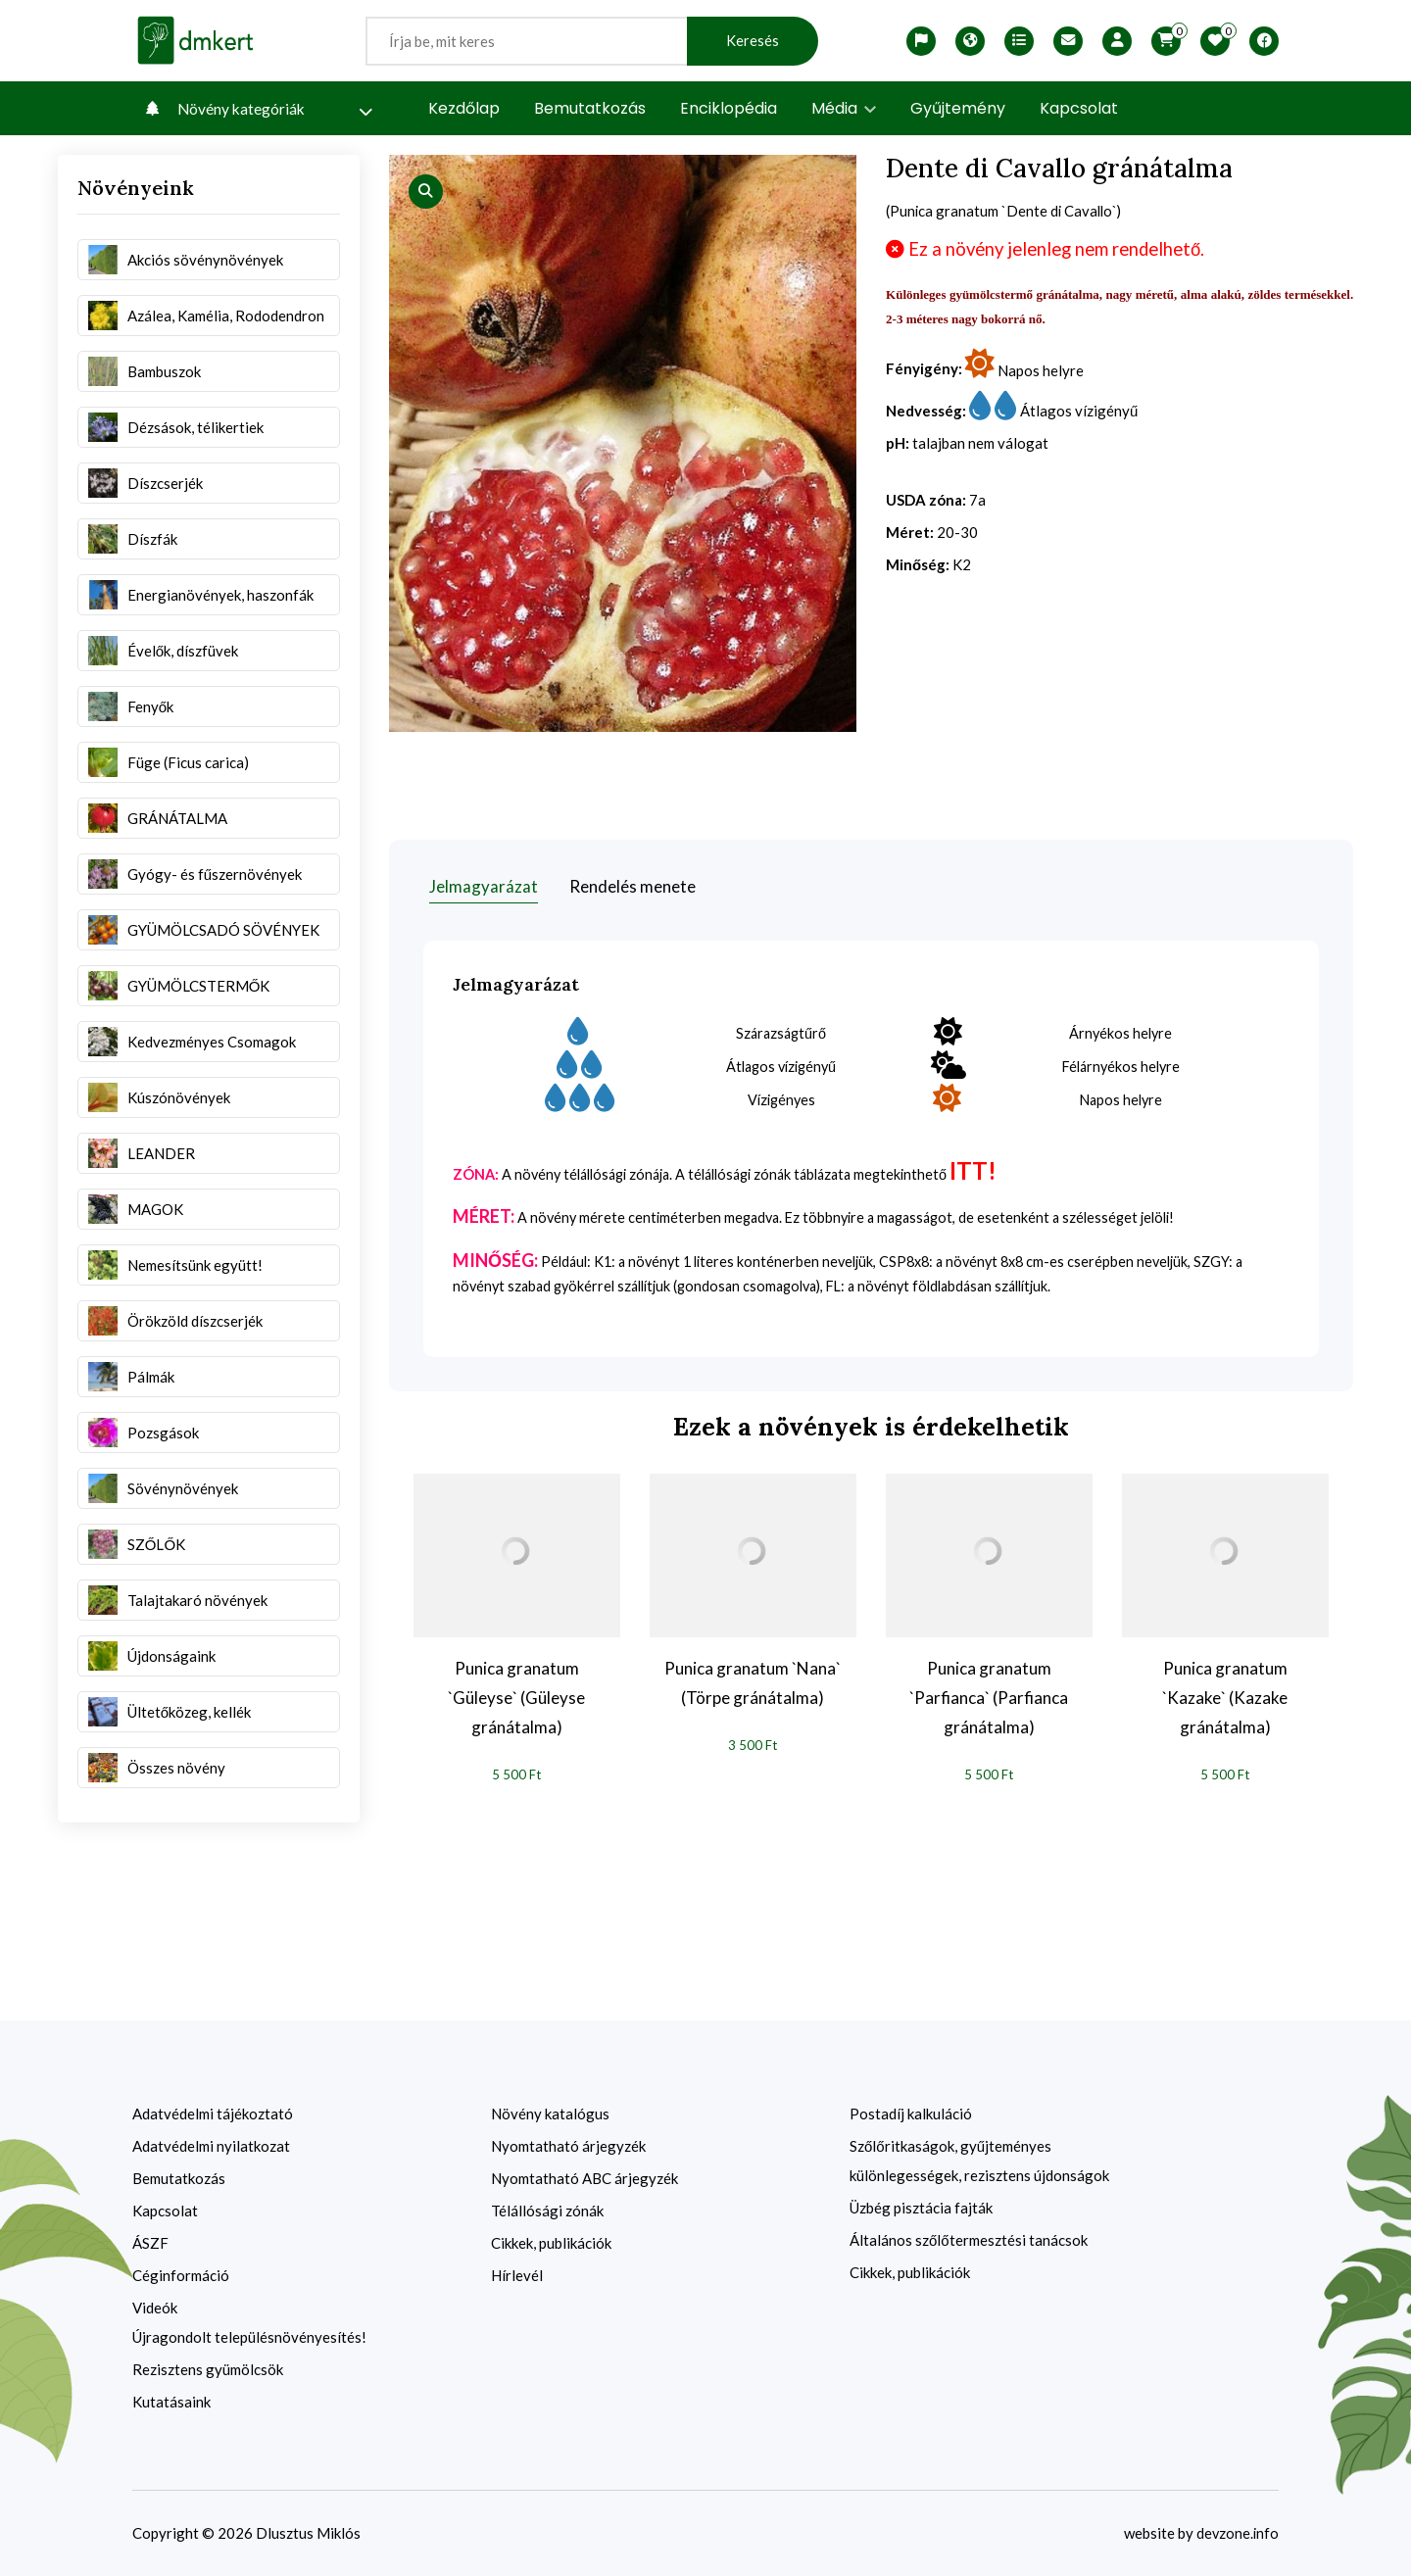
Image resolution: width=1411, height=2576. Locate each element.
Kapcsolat (1079, 108)
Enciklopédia (728, 108)
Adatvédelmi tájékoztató (212, 2113)
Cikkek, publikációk (551, 2243)
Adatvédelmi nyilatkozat (211, 2146)
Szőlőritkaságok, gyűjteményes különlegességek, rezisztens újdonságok (979, 2160)
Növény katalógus (550, 2113)
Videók (154, 2307)
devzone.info (1236, 2533)
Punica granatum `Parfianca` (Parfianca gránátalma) (988, 1696)
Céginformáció (180, 2275)
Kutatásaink (171, 2401)
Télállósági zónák (547, 2210)
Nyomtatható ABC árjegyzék (584, 2178)
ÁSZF (150, 2243)
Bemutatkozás (590, 108)
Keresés (752, 40)
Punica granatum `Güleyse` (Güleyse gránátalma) (516, 1696)
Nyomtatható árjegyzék (568, 2146)
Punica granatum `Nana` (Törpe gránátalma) (752, 1682)
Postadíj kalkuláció (911, 2113)
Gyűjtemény (957, 108)
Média (843, 108)
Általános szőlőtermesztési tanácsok (969, 2240)
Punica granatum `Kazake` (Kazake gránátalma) (1225, 1696)
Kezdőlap (464, 108)
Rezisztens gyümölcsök (207, 2369)
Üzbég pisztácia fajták (921, 2207)
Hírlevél (517, 2275)
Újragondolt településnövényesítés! (249, 2337)
